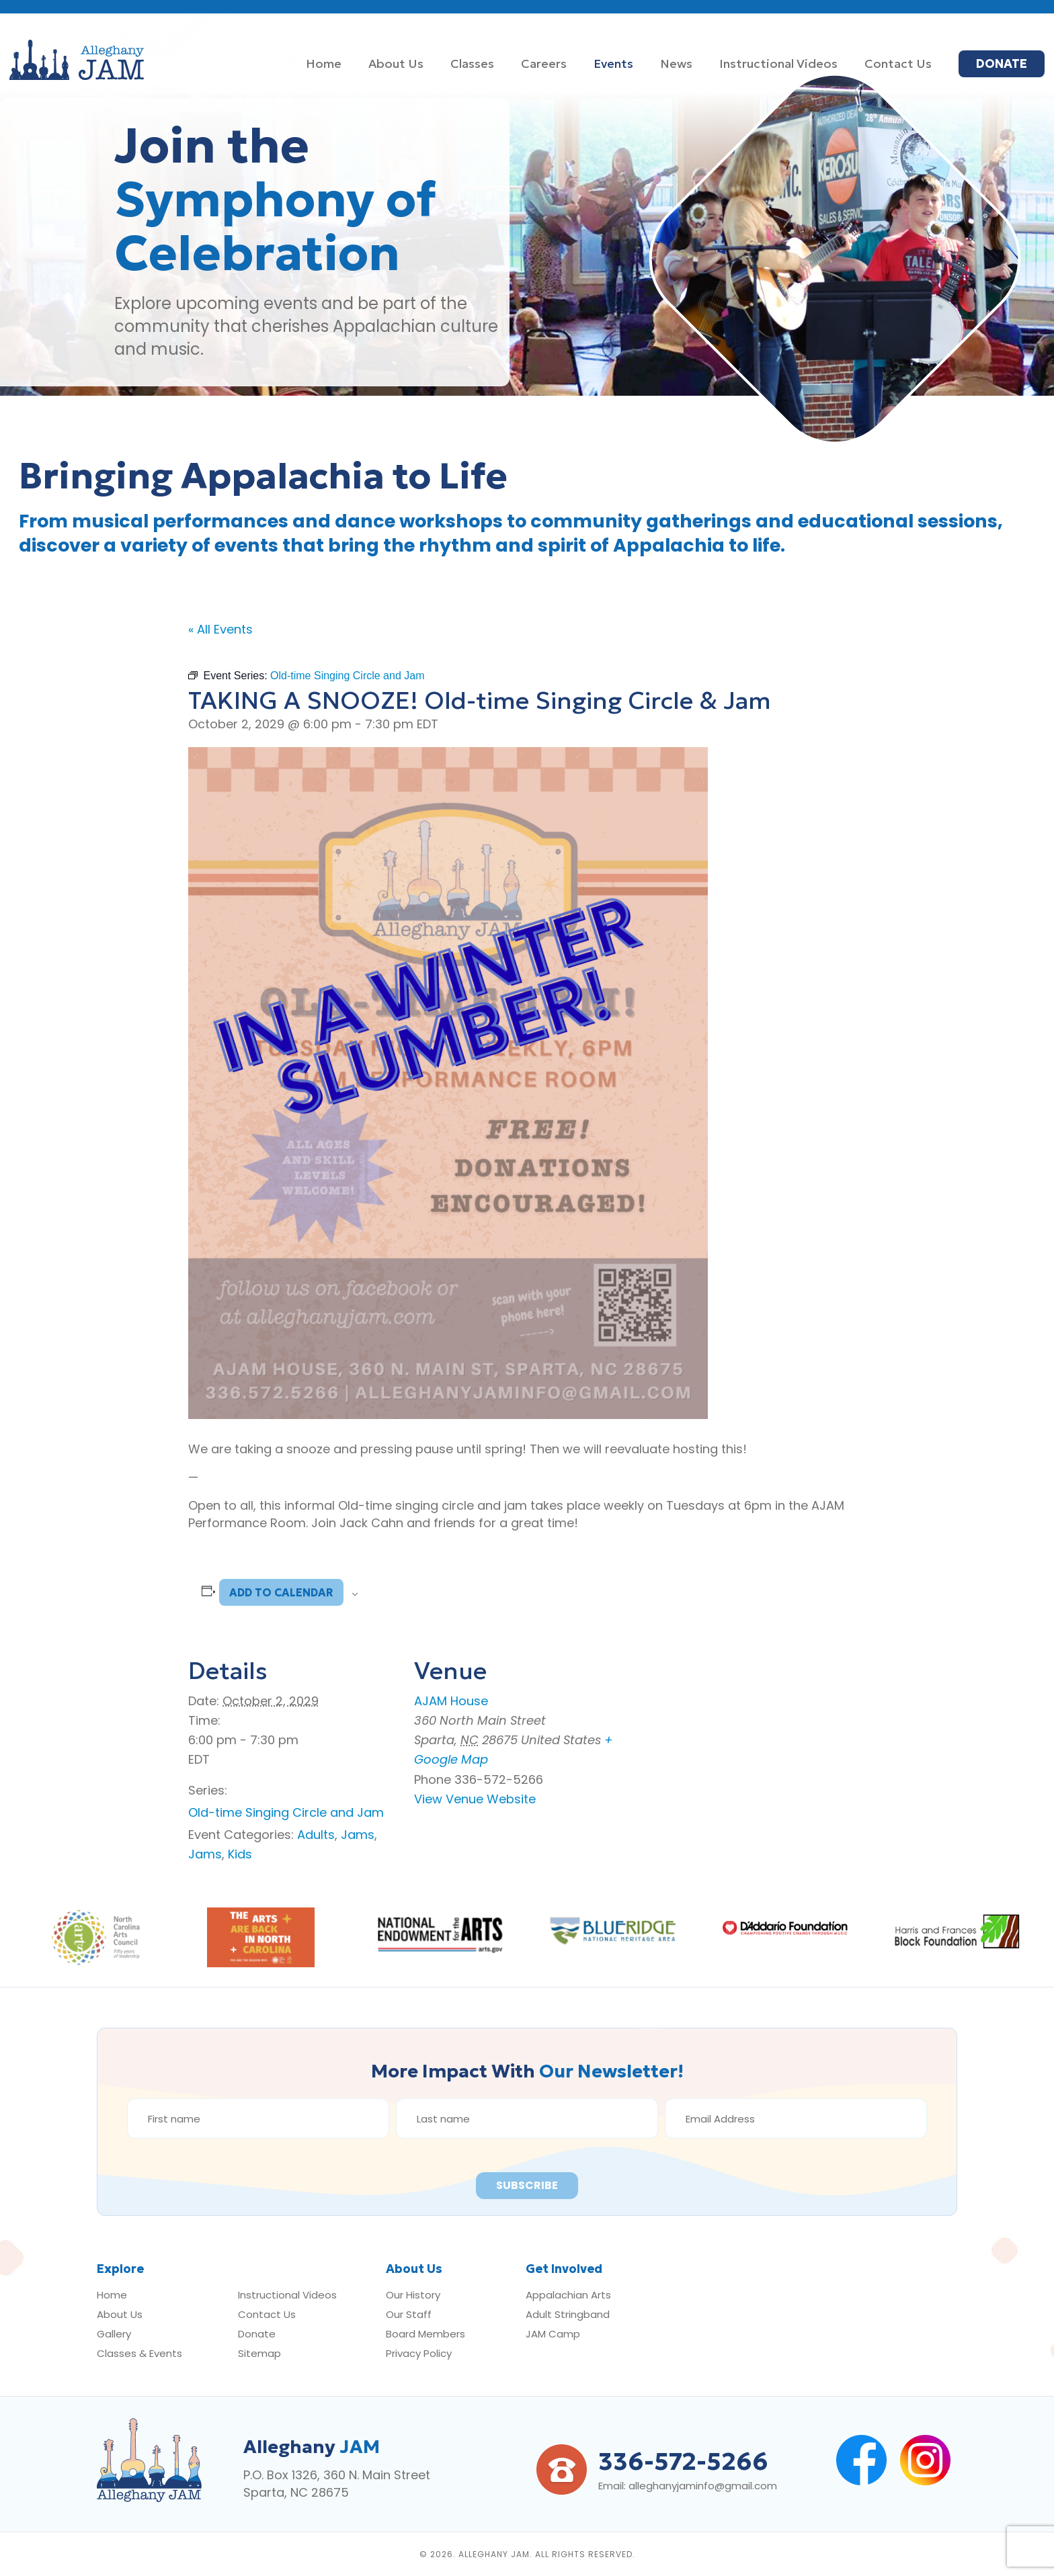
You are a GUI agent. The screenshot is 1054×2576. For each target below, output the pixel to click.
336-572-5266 (683, 2461)
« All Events (220, 629)
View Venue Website (475, 1799)
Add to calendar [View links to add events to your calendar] (281, 1592)
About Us (120, 2314)
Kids (240, 1854)
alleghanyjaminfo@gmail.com (703, 2486)
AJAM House (451, 1700)
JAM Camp (553, 2334)
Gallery (114, 2334)
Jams (357, 1834)
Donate (257, 2334)
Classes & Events (139, 2353)
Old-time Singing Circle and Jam (286, 1812)
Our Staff (409, 2314)
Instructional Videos (287, 2295)
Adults (316, 1834)
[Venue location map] (745, 1727)
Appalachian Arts (568, 2295)
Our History (413, 2295)
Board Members (425, 2334)
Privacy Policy (419, 2353)
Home (112, 2295)
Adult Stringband (568, 2314)
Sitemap (259, 2353)
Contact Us (267, 2314)
